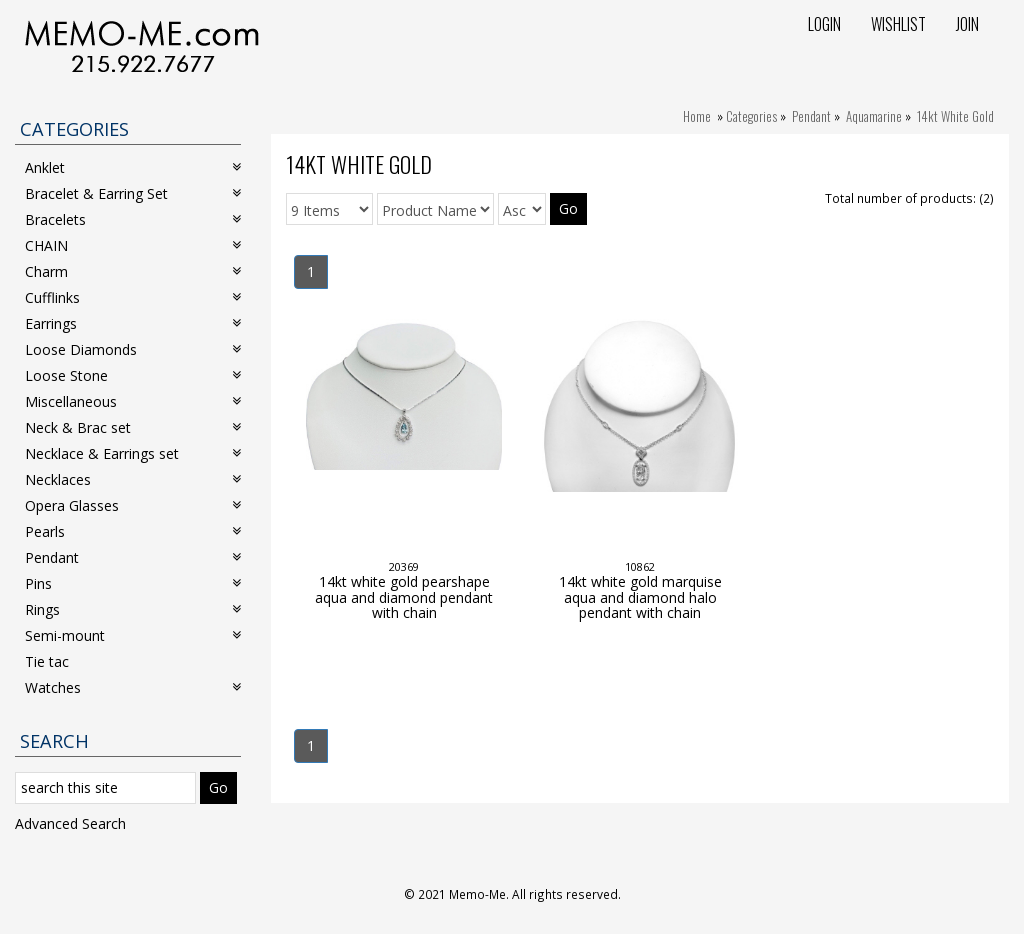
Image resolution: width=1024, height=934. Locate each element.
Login (824, 24)
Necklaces (133, 479)
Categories (751, 116)
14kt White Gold (955, 116)
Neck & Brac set (133, 427)
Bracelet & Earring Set (133, 193)
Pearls (133, 531)
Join (967, 24)
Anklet (133, 167)
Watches (133, 687)
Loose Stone (133, 375)
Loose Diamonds (133, 349)
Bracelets (133, 219)
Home (697, 116)
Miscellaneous (133, 401)
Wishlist (898, 24)
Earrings (133, 323)
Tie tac (47, 661)
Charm (133, 271)
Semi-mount (133, 635)
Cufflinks (133, 297)
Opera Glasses (133, 505)
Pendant (811, 116)
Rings (133, 609)
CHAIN (133, 245)
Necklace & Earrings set (133, 453)
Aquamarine (874, 116)
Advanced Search (70, 823)
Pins (133, 583)
